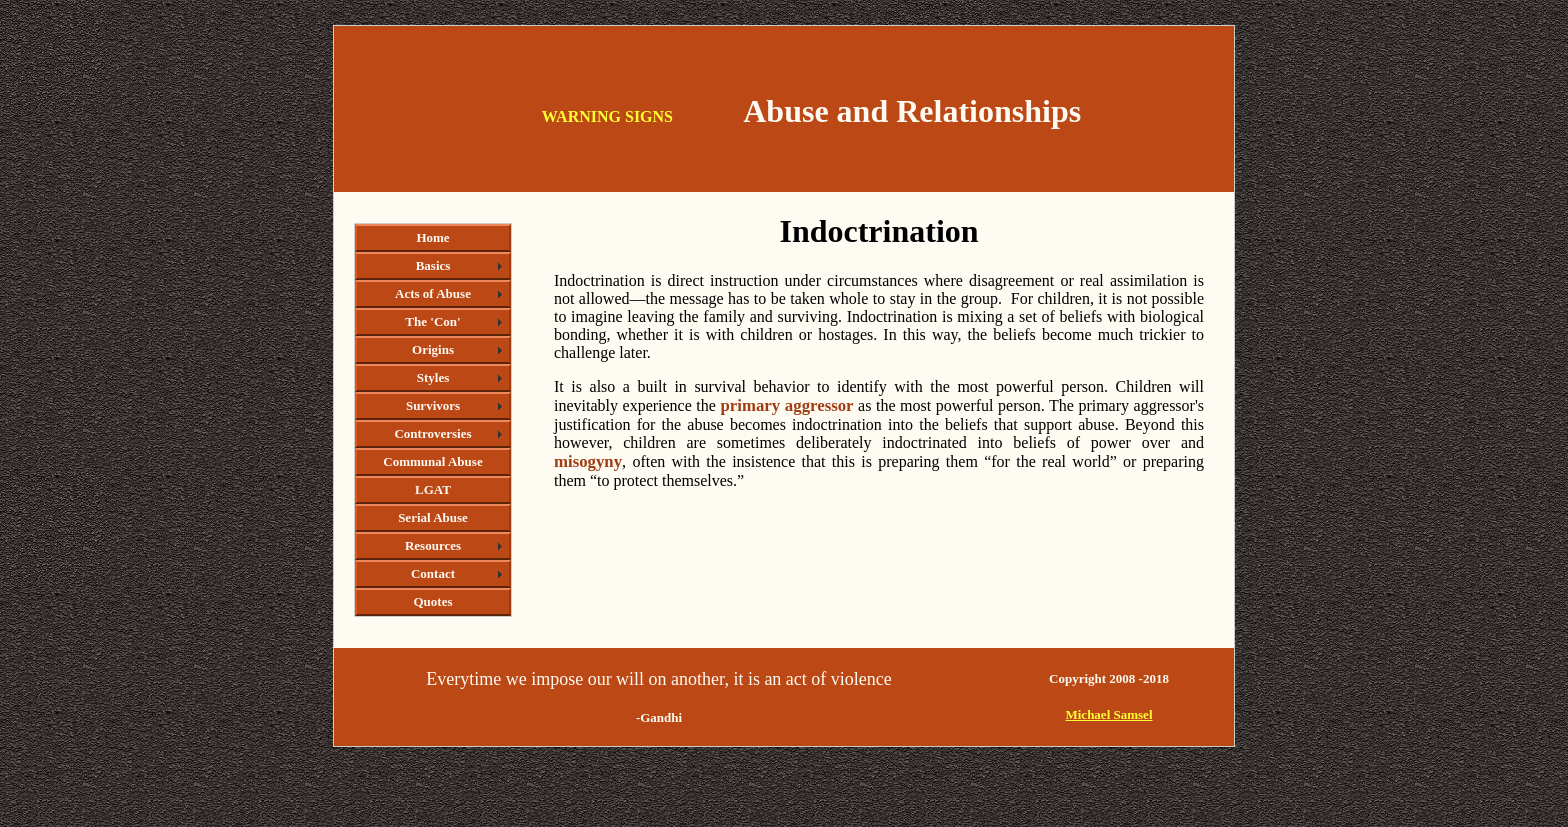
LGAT (433, 489)
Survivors (433, 405)
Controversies (432, 433)
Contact (433, 573)
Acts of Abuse (433, 293)
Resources (433, 545)
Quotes (433, 601)
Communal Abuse (432, 461)
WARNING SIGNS (607, 116)
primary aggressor (786, 405)
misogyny (588, 461)
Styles (433, 377)
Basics (433, 265)
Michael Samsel (1108, 714)
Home (432, 237)
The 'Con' (432, 321)
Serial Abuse (433, 517)
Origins (433, 349)
